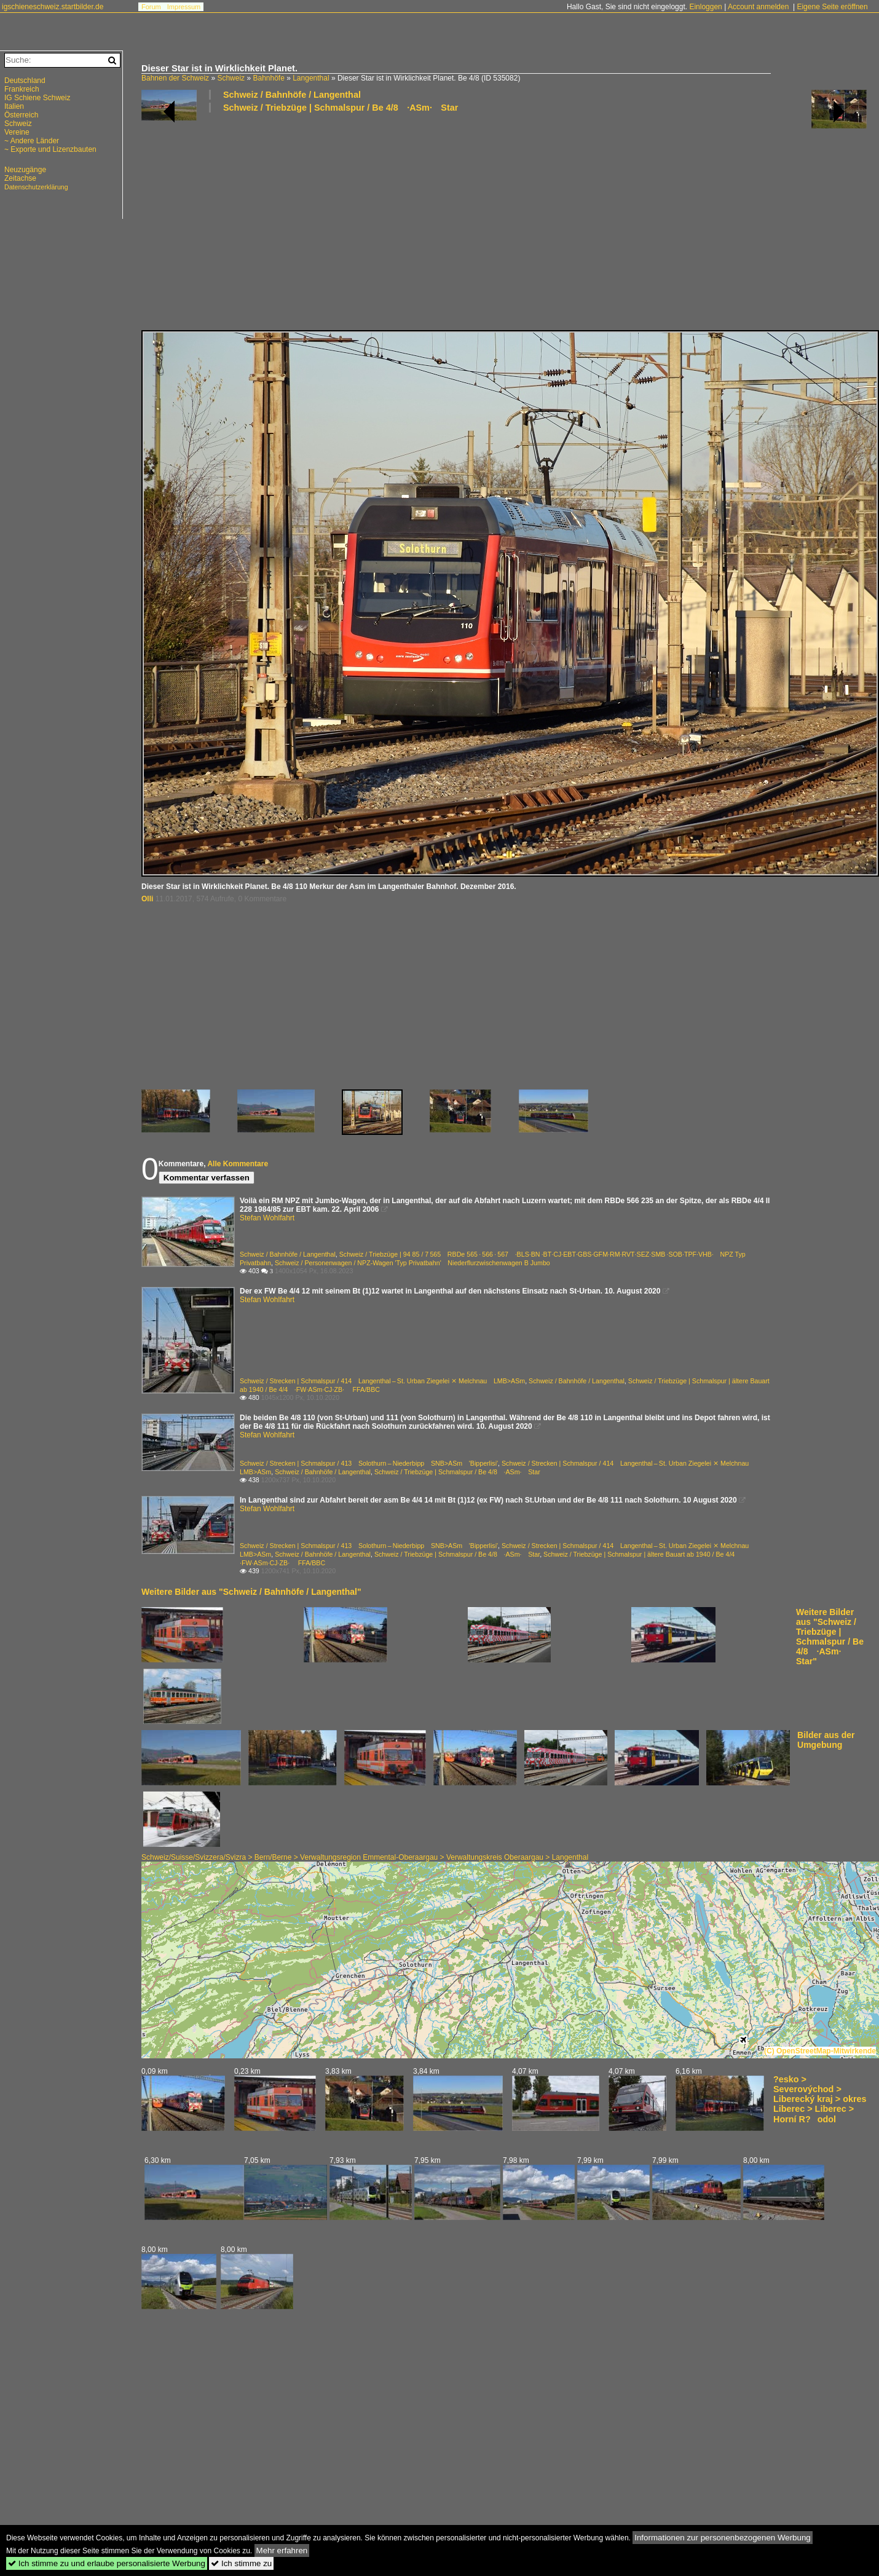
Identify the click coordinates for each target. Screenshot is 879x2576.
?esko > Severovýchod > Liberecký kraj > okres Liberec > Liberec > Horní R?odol (820, 2099)
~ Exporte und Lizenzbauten (50, 149)
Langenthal (311, 78)
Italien (14, 106)
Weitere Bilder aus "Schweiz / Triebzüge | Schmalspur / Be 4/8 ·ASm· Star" (830, 1636)
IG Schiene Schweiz (37, 97)
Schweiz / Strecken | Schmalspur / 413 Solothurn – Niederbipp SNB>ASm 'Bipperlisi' (369, 1463)
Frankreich (21, 89)
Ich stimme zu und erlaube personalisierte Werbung (106, 2563)
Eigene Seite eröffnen (832, 6)
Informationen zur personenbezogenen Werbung (722, 2537)
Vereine (17, 132)
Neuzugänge (25, 169)
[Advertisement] (458, 221)
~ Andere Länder (31, 140)
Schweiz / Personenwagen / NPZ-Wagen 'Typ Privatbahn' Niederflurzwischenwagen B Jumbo (412, 1262)
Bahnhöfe (268, 78)
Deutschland (24, 80)
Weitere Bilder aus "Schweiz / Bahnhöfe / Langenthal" (251, 1592)
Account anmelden (758, 6)
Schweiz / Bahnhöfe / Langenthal (292, 95)
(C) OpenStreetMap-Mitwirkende (820, 2051)
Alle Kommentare (237, 1164)
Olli (147, 899)
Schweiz (231, 78)
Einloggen (705, 6)
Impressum (183, 6)
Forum (151, 6)
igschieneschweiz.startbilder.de (52, 6)
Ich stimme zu (241, 2563)
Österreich (21, 115)
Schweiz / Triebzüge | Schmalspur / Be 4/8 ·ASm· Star (340, 108)
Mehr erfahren (282, 2550)
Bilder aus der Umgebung (826, 1740)
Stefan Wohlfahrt (267, 1218)
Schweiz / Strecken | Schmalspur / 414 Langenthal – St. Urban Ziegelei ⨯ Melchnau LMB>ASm (382, 1381)
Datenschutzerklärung (36, 187)
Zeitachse (20, 178)
